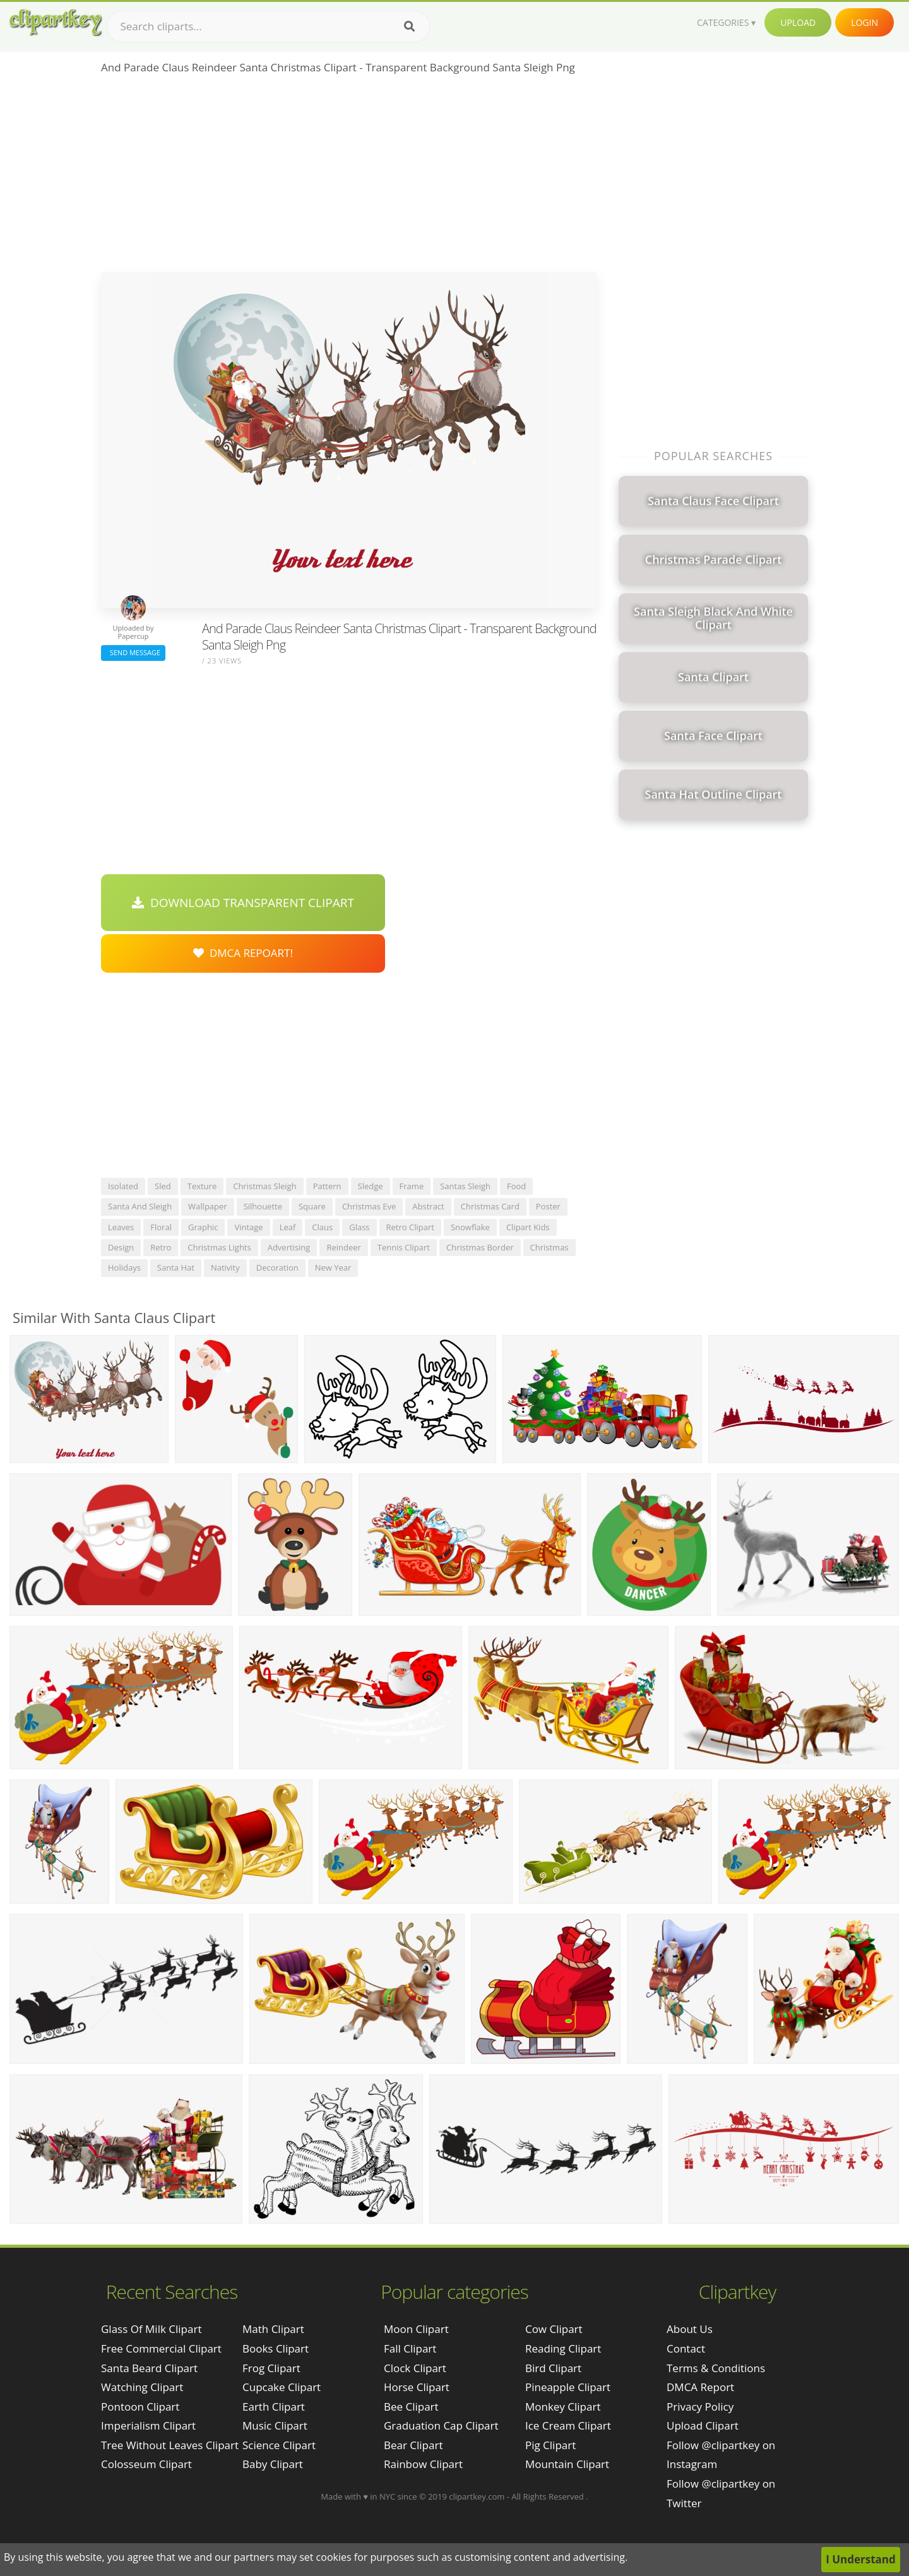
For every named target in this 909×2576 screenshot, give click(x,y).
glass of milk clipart (151, 2329)
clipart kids (528, 1227)
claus (322, 1227)
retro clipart (410, 1227)
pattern (327, 1186)
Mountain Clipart (567, 2464)
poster (548, 1206)
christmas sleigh (264, 1186)
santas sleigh (465, 1186)
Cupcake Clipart (281, 2387)
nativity (225, 1267)
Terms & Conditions (716, 2368)
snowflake (470, 1227)
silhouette (263, 1206)
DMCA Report (700, 2387)
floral (161, 1227)
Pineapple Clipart (567, 2387)
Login (864, 22)
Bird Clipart (553, 2368)
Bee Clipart (411, 2406)
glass (359, 1227)
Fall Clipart (410, 2348)
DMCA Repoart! (243, 953)
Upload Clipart (703, 2425)
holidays (124, 1267)
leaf (288, 1227)
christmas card (490, 1206)
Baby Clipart (272, 2464)
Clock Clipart (415, 2368)
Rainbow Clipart (423, 2464)
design (121, 1247)
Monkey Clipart (563, 2406)
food (516, 1186)
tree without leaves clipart (170, 2445)
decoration (277, 1267)
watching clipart (142, 2387)
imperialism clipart (148, 2425)
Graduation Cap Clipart (441, 2425)
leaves (121, 1227)
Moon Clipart (416, 2329)
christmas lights (219, 1247)
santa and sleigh (140, 1206)
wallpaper (207, 1206)
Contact (686, 2348)
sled (163, 1186)
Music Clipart (274, 2425)
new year (333, 1267)
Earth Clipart (273, 2406)
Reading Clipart (563, 2348)
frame (412, 1186)
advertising (289, 1247)
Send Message (133, 652)
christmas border (480, 1247)
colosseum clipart (146, 2464)
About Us (690, 2329)
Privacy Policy (700, 2406)
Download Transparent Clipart (243, 902)
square (312, 1206)
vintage (248, 1227)
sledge (370, 1186)
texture (202, 1186)
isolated (123, 1186)
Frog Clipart (271, 2368)
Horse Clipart (416, 2387)
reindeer (343, 1247)
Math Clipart (273, 2329)
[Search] (409, 26)
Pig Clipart (550, 2445)
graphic (203, 1227)
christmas (549, 1247)
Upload (798, 22)
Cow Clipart (554, 2329)
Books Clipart (275, 2348)
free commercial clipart (161, 2348)
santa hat (175, 1267)
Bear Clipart (413, 2445)
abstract (428, 1206)
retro (160, 1247)
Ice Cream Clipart (568, 2425)
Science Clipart (279, 2445)
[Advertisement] (349, 177)
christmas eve (369, 1206)
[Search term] (268, 26)
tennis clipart (403, 1247)
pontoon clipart (140, 2406)
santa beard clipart (149, 2368)
